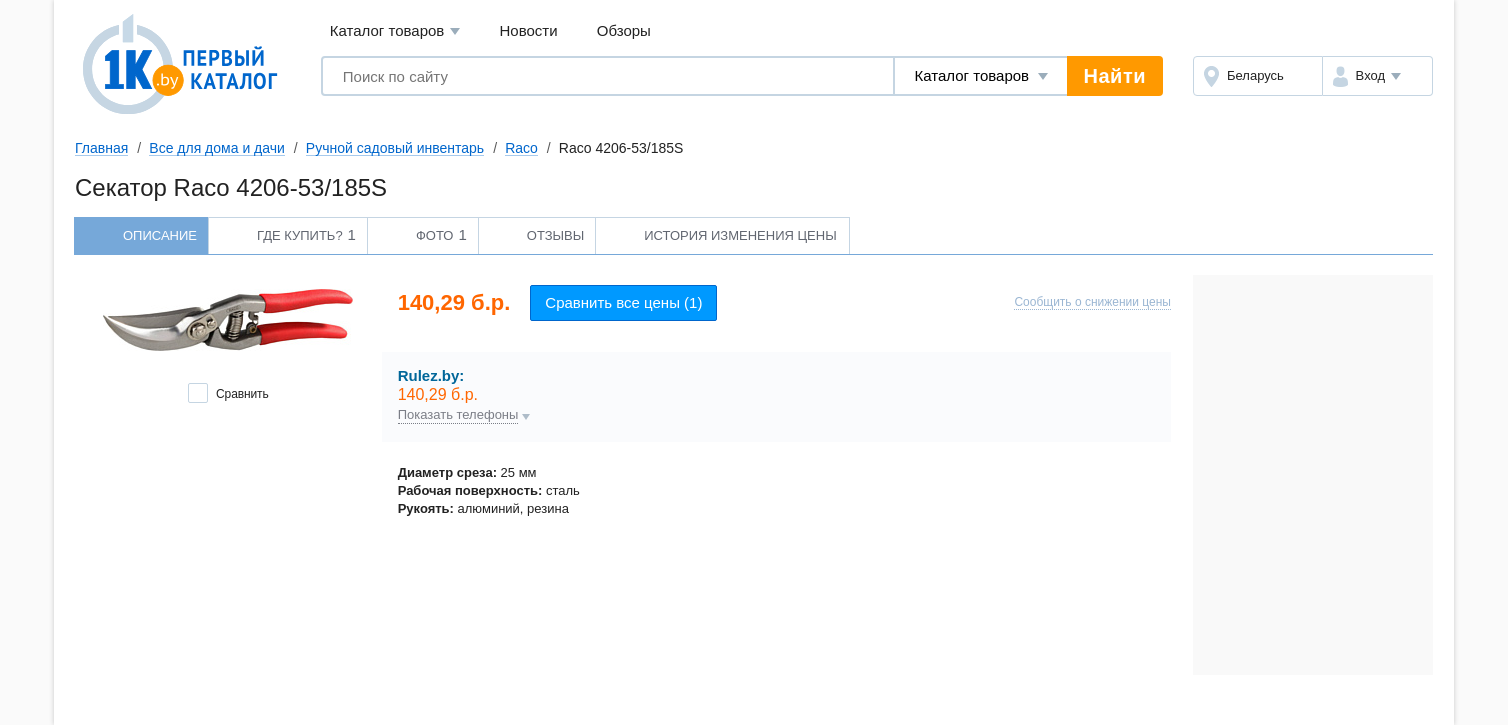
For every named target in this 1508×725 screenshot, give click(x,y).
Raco (521, 148)
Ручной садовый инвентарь (395, 148)
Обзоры (624, 30)
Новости (529, 30)
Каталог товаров (395, 31)
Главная (101, 148)
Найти (1115, 76)
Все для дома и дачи (217, 148)
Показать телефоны (458, 415)
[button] (1377, 76)
